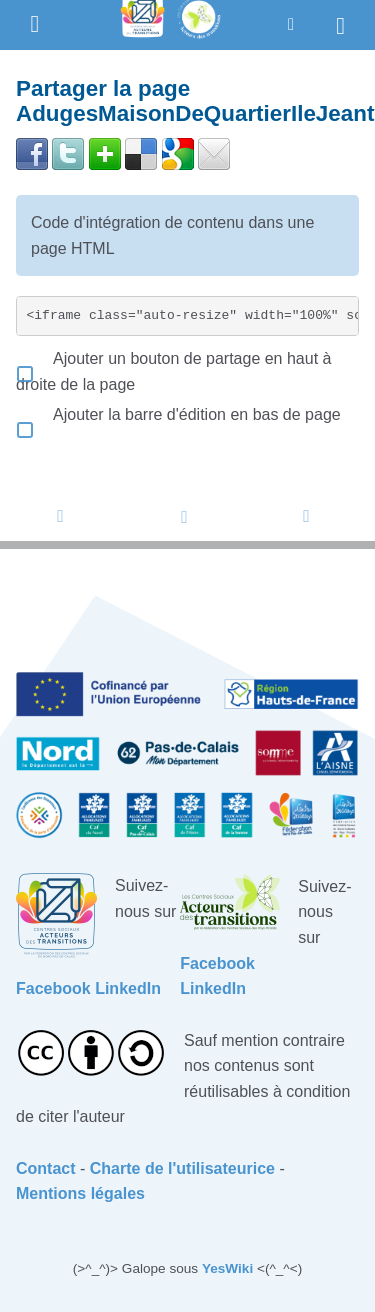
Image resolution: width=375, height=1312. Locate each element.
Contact (46, 1168)
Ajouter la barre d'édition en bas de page (178, 414)
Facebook (53, 988)
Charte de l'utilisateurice (182, 1168)
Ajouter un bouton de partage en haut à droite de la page (173, 371)
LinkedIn (128, 988)
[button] (291, 24)
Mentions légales (80, 1193)
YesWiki (227, 1268)
